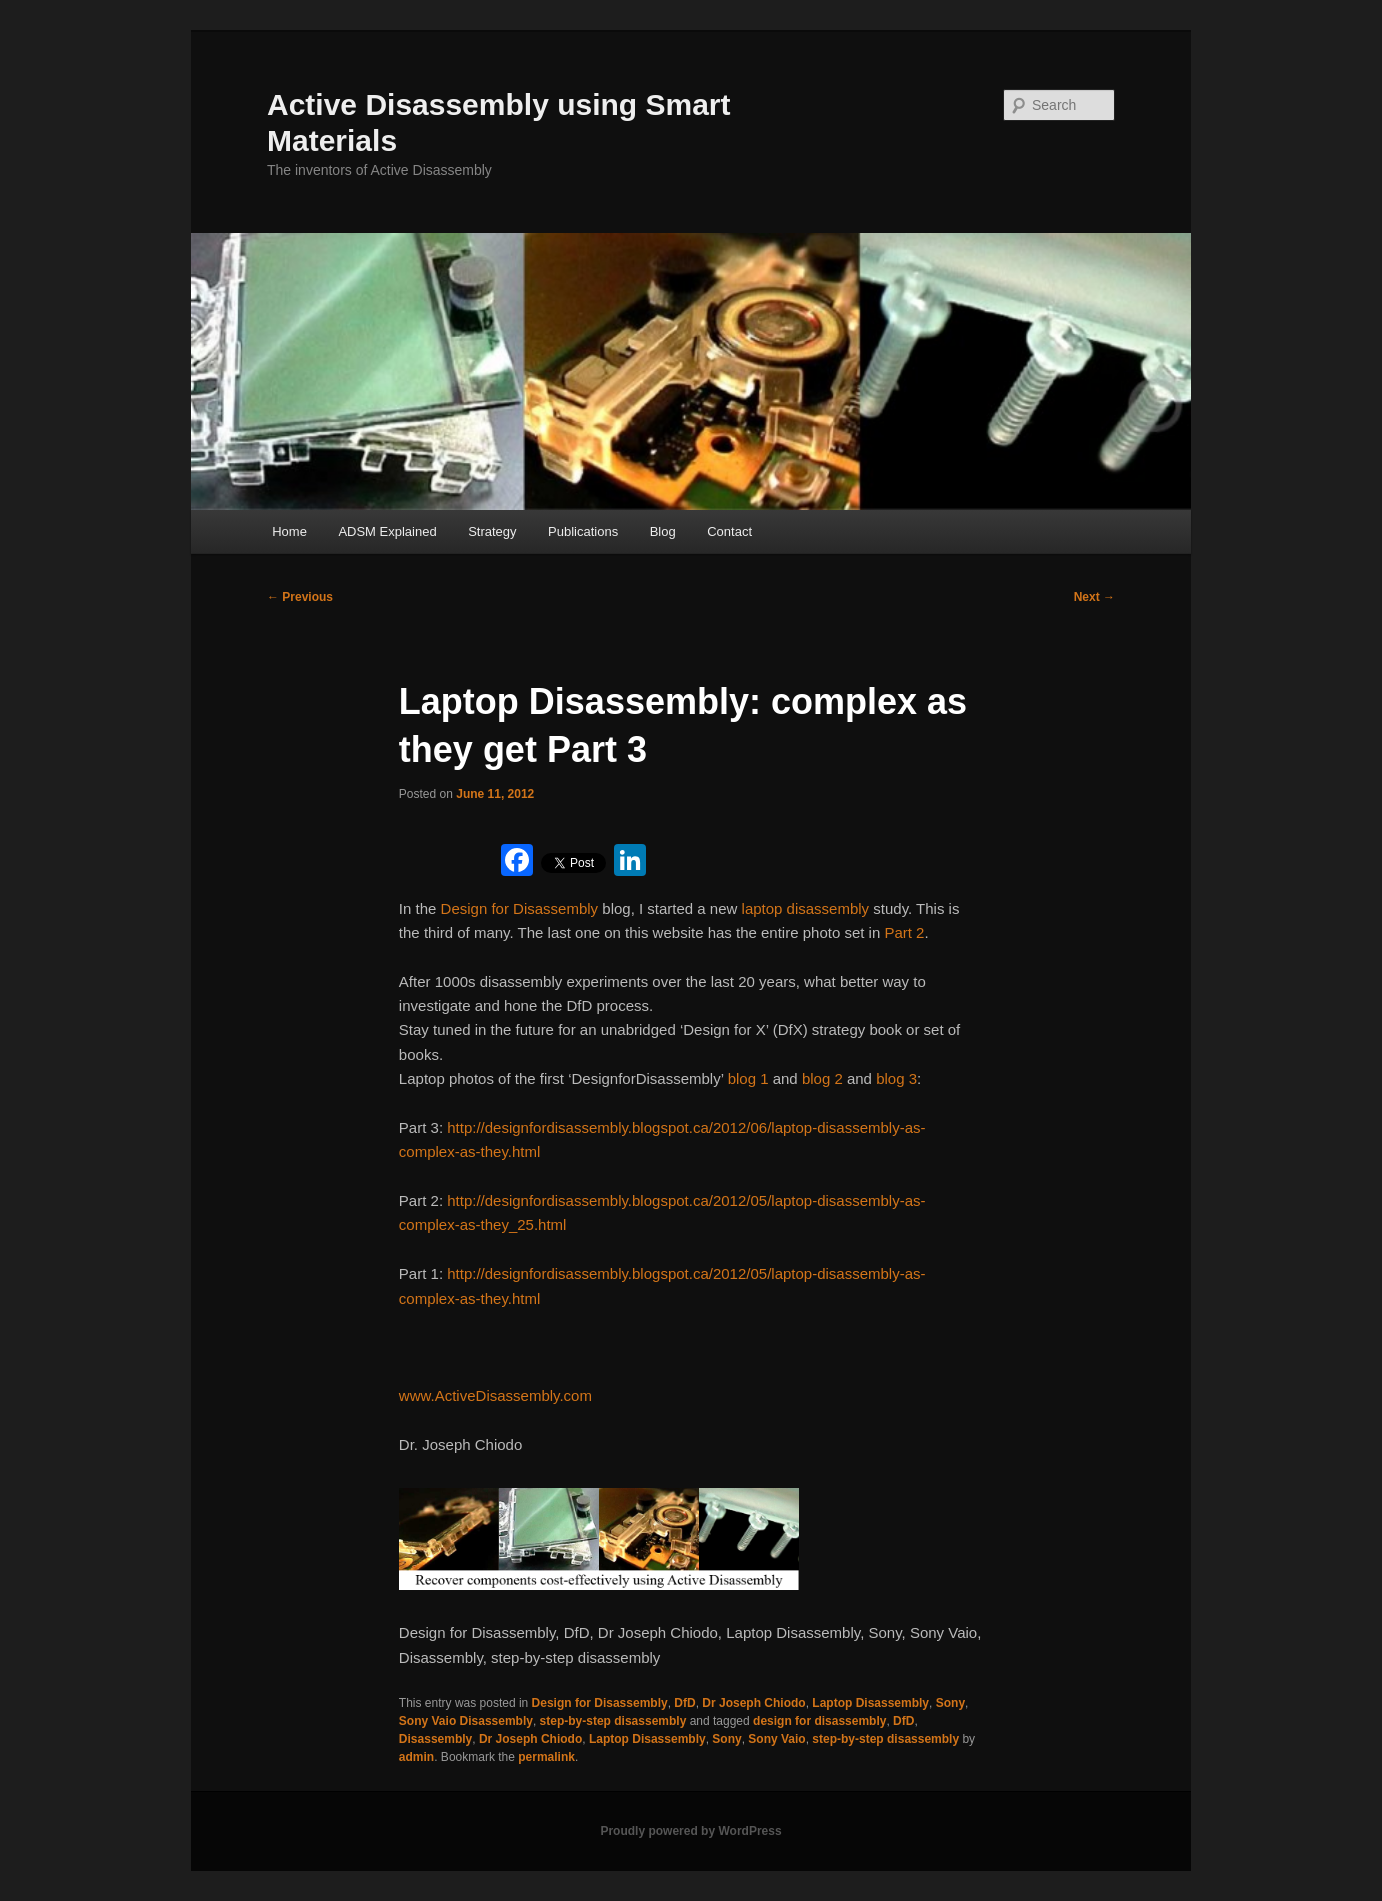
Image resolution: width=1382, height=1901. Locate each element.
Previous (300, 597)
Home (289, 531)
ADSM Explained (387, 531)
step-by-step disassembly (613, 1721)
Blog (663, 531)
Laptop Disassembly (870, 1703)
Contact (729, 531)
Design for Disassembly (520, 908)
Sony (950, 1703)
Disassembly (435, 1739)
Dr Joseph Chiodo (753, 1703)
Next (1094, 597)
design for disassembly (819, 1721)
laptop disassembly (806, 908)
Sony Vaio (776, 1739)
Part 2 (904, 932)
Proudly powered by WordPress (690, 1831)
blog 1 (748, 1078)
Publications (583, 531)
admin (416, 1757)
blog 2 (822, 1078)
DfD (684, 1703)
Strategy (492, 531)
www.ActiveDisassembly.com (495, 1395)
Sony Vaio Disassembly (466, 1721)
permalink (546, 1757)
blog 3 (896, 1078)
